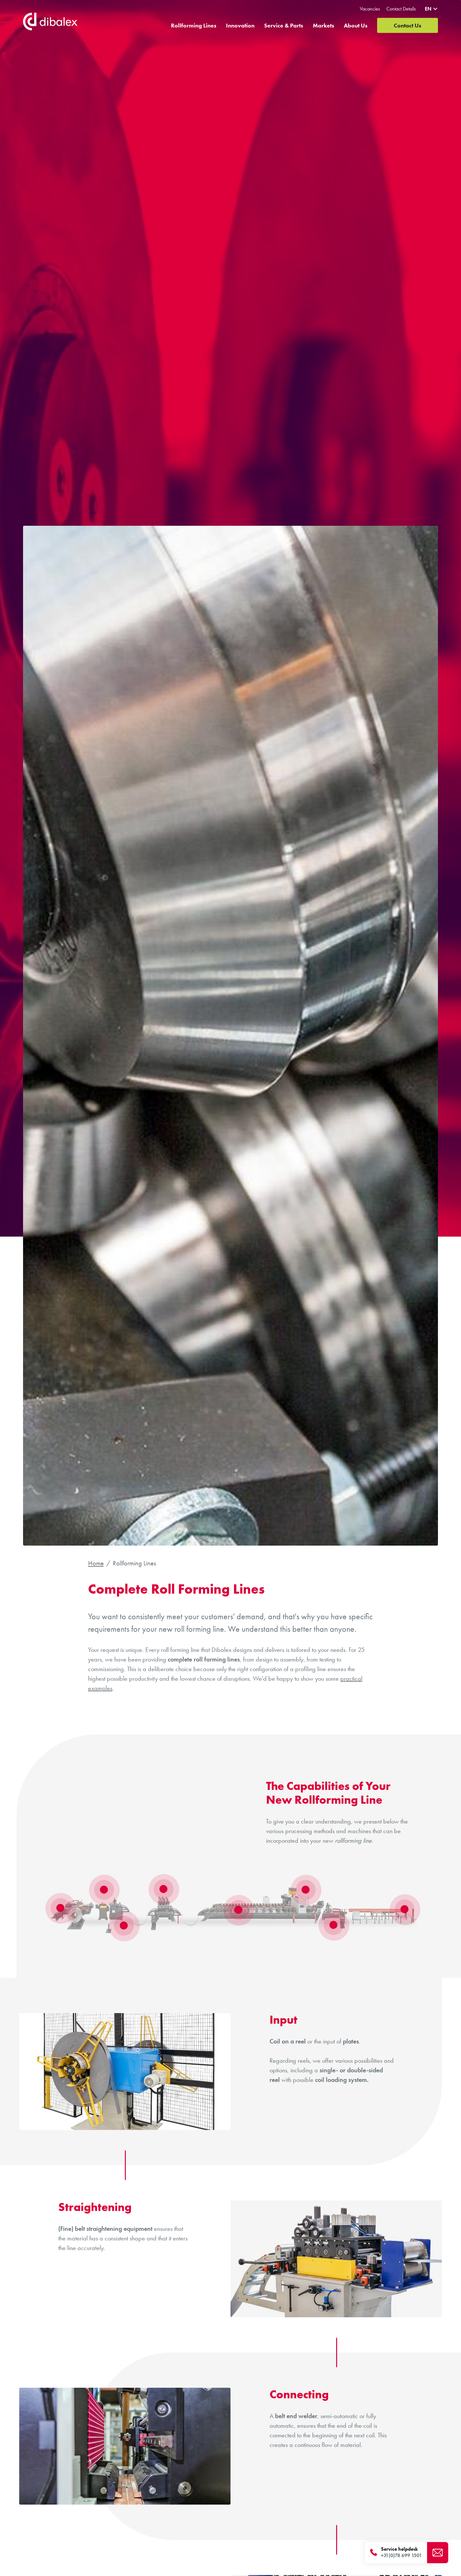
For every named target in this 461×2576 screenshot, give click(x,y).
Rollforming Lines (193, 28)
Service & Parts (283, 28)
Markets (323, 28)
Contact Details (401, 8)
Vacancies (370, 8)
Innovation (240, 28)
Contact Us (407, 28)
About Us (356, 28)
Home (96, 1563)
